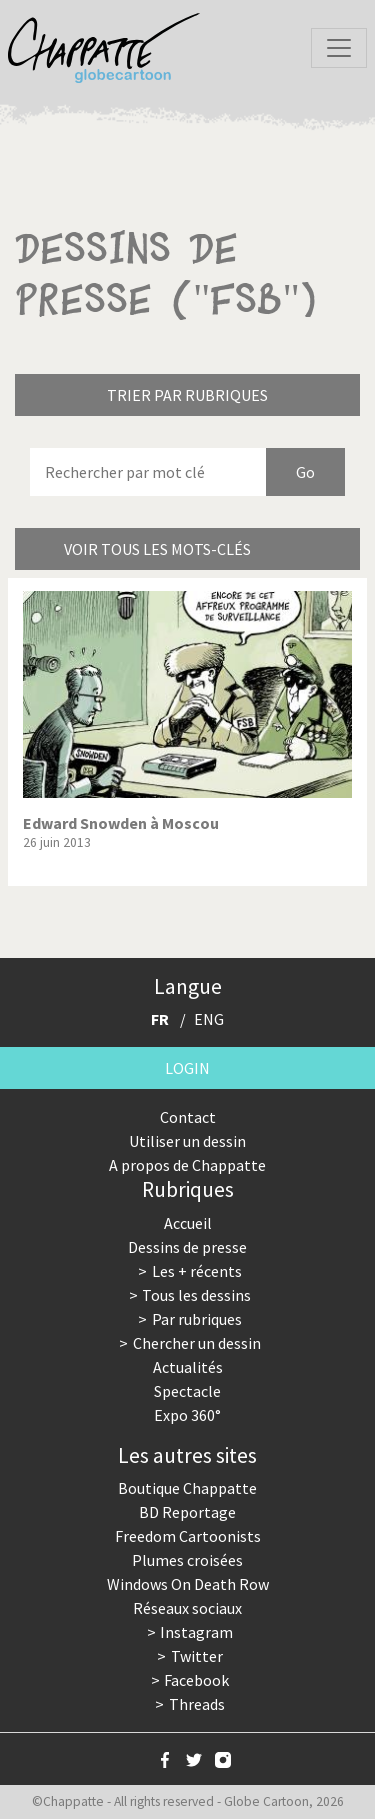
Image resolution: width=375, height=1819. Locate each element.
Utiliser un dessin (187, 1141)
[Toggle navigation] (339, 48)
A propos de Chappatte (187, 1165)
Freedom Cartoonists (188, 1536)
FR (160, 1019)
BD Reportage (187, 1512)
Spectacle (187, 1391)
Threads (197, 1704)
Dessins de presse (187, 1247)
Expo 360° (187, 1415)
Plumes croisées (187, 1560)
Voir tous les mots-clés (157, 549)
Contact (188, 1117)
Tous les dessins (196, 1295)
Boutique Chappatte (187, 1488)
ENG (209, 1019)
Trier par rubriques (187, 395)
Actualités (188, 1367)
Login (187, 1068)
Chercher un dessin (197, 1343)
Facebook (196, 1680)
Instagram (196, 1632)
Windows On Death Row (188, 1584)
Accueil (188, 1223)
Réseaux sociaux (187, 1608)
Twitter (197, 1656)
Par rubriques (197, 1319)
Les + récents (197, 1271)
